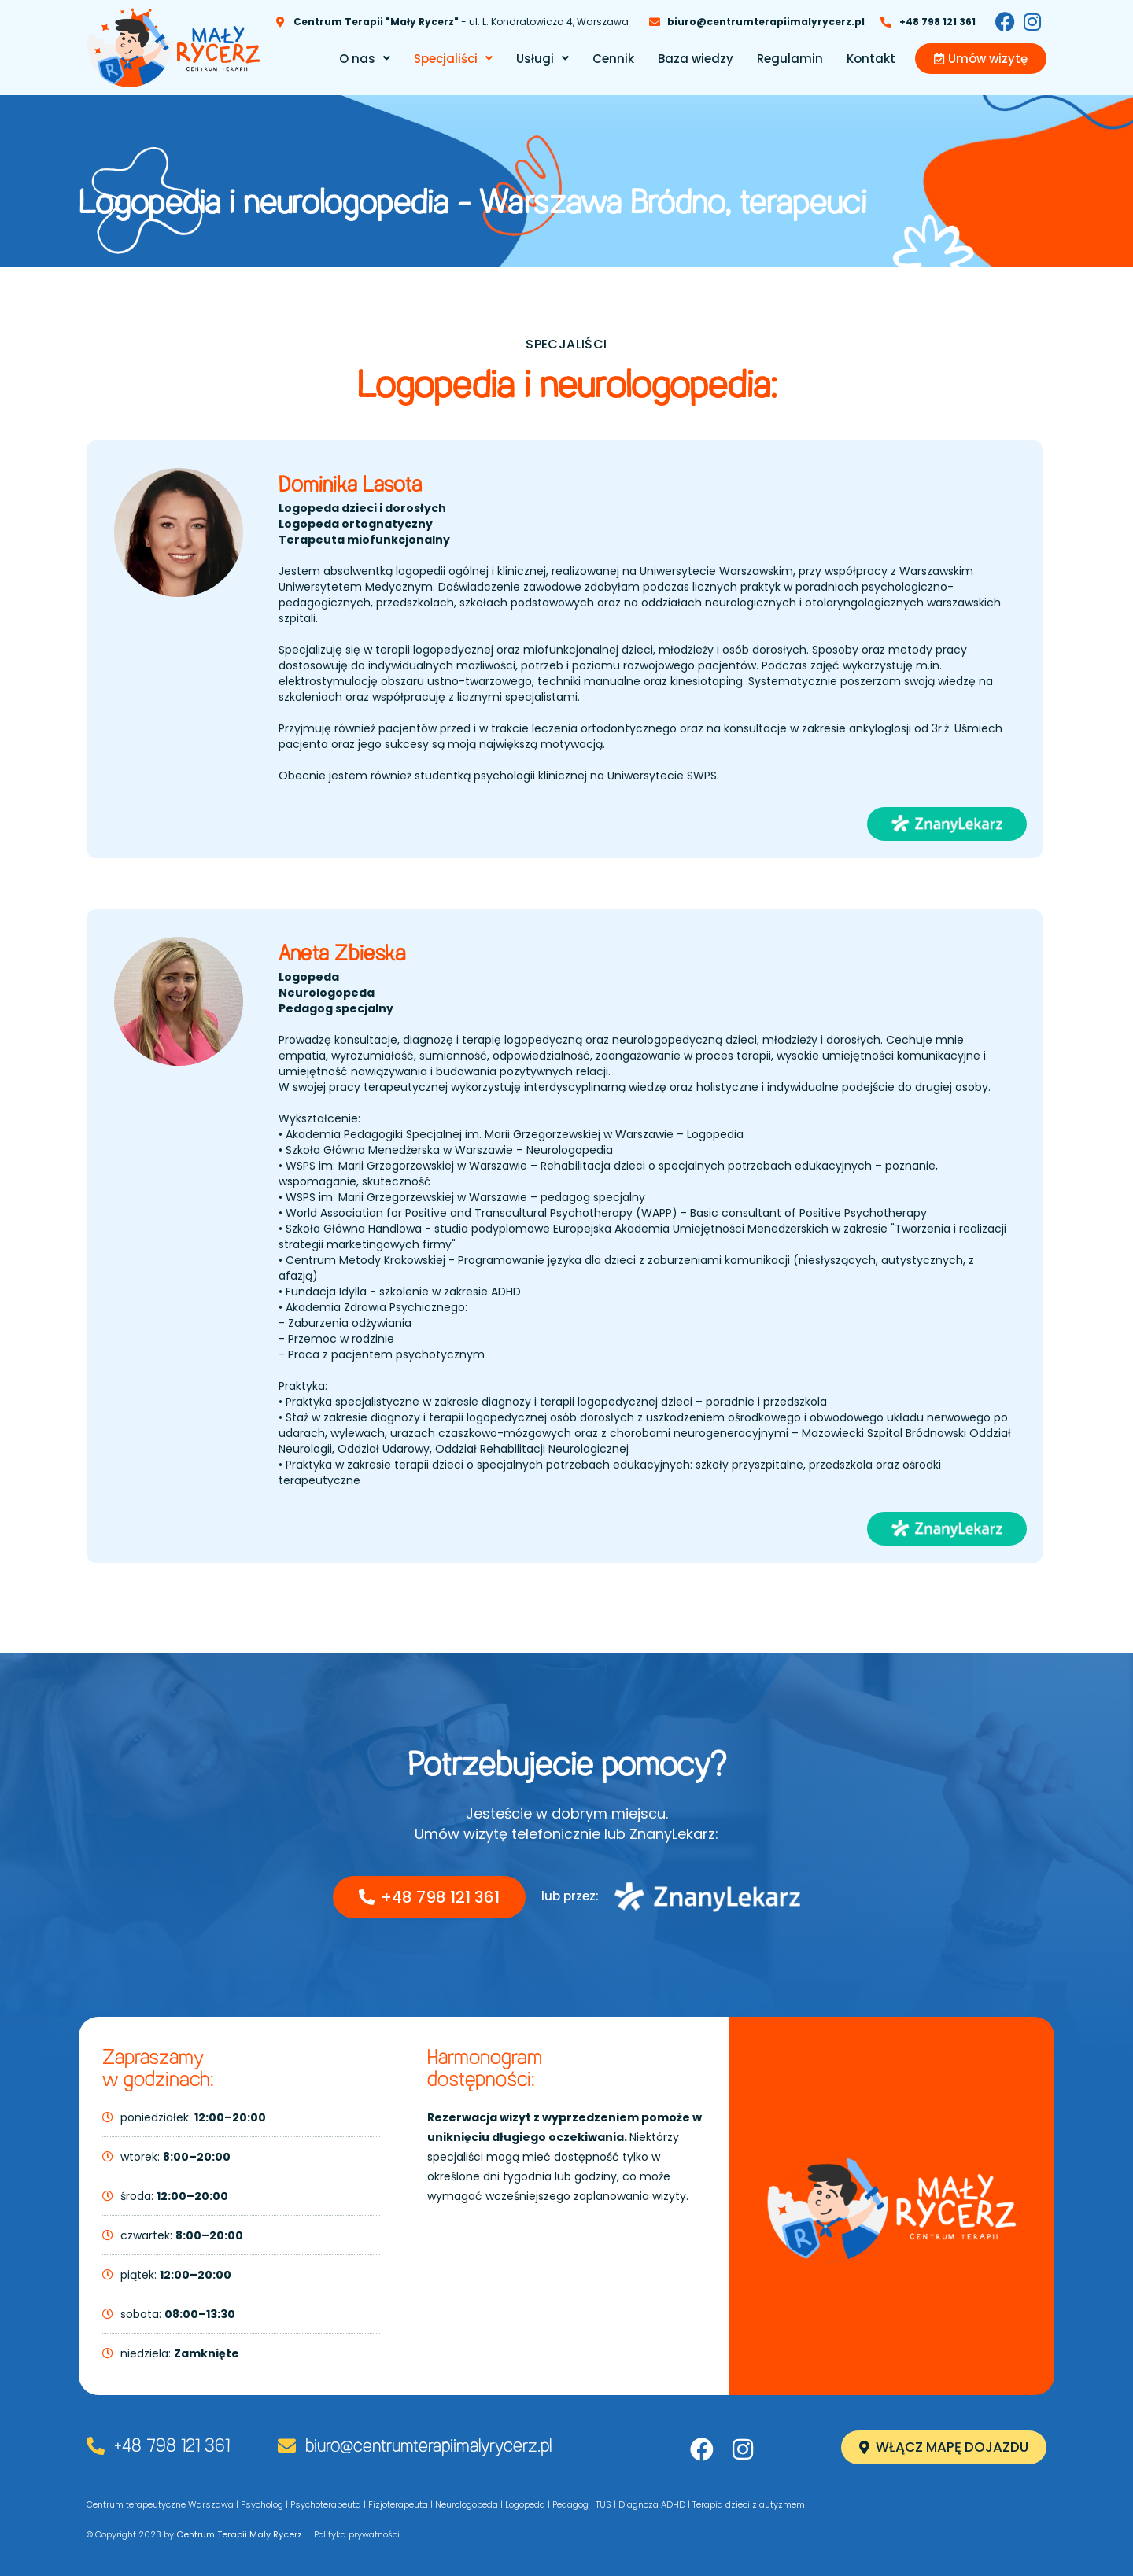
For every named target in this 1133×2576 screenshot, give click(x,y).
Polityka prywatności (357, 2534)
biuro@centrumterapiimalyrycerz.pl (428, 2447)
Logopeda (525, 2504)
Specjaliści (453, 58)
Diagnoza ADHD (651, 2504)
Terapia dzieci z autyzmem (748, 2504)
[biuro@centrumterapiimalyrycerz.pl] (287, 2446)
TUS (603, 2504)
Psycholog (262, 2504)
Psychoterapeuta (325, 2504)
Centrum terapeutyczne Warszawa (160, 2504)
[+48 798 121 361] (96, 2446)
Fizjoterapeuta (398, 2504)
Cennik (613, 58)
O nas (364, 58)
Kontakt (871, 58)
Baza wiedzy (695, 58)
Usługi (542, 58)
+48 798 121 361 (172, 2447)
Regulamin (790, 58)
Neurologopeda (466, 2504)
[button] (364, 58)
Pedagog (570, 2504)
